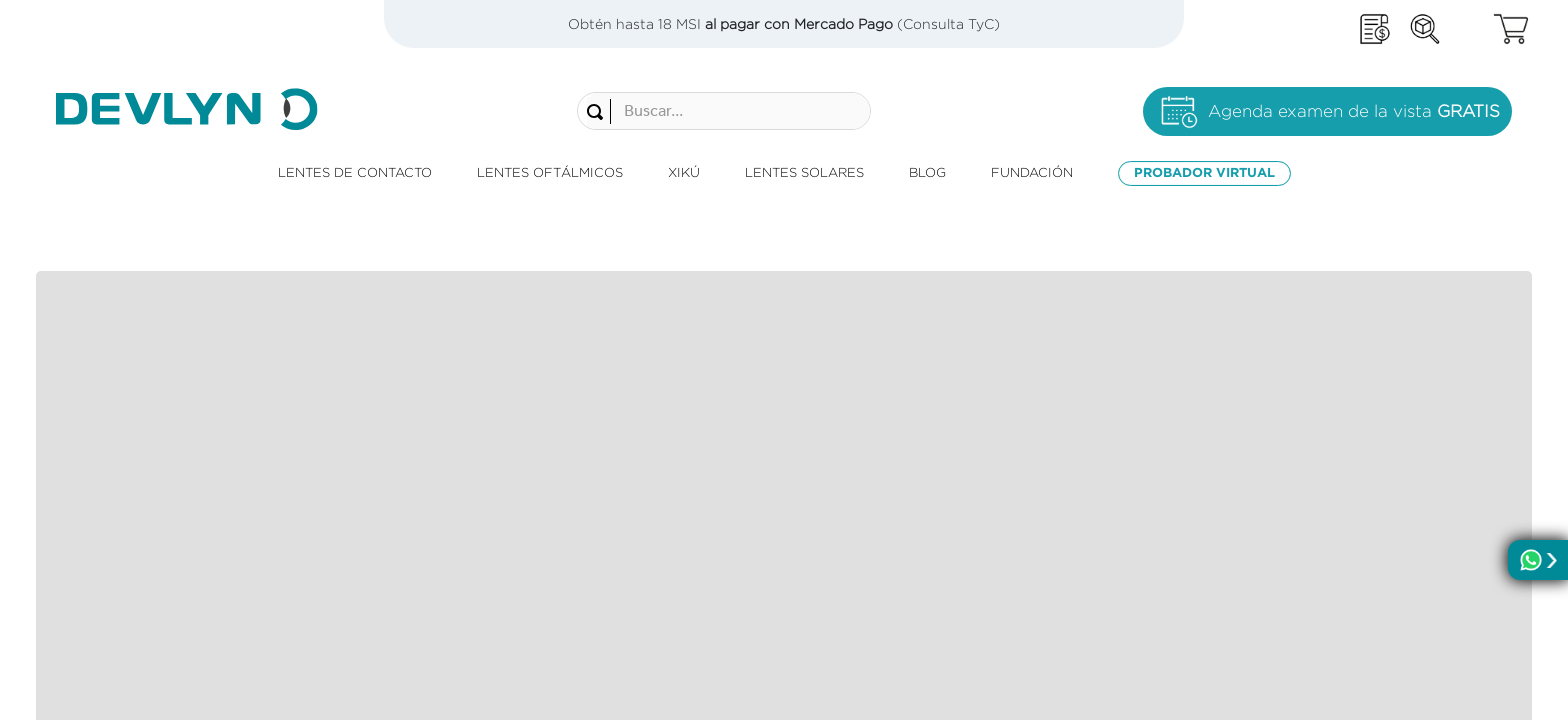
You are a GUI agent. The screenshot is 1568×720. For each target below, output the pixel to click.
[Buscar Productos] (496, 98)
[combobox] (621, 97)
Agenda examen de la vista (1354, 97)
